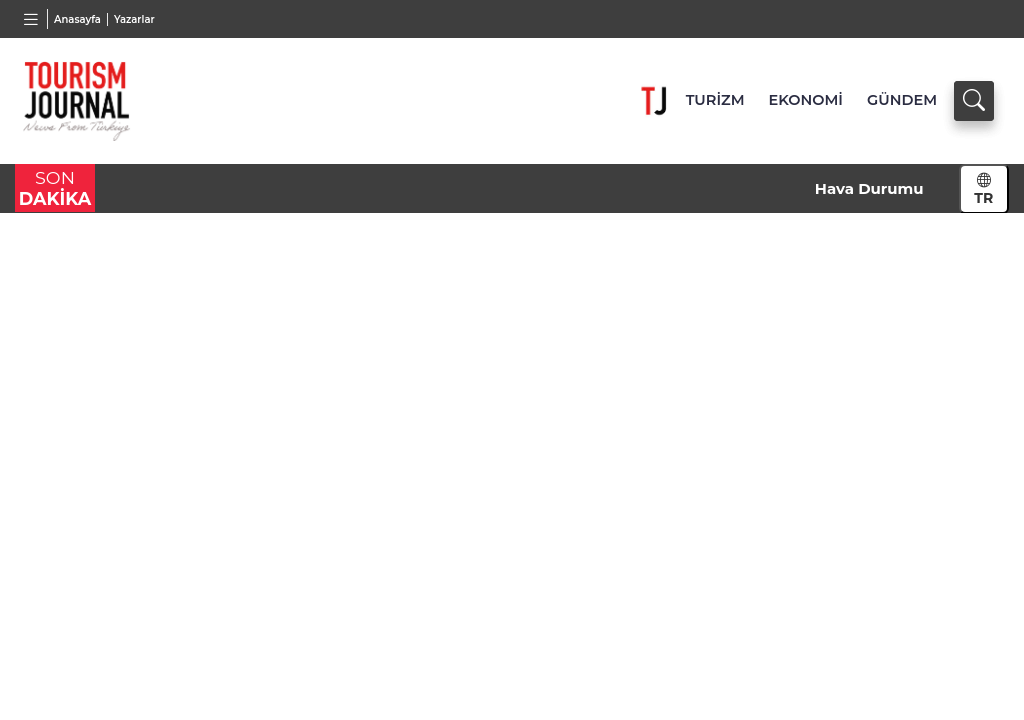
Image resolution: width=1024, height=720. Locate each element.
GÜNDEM (902, 100)
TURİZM (715, 100)
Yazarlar (134, 19)
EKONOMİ (806, 100)
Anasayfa (77, 19)
